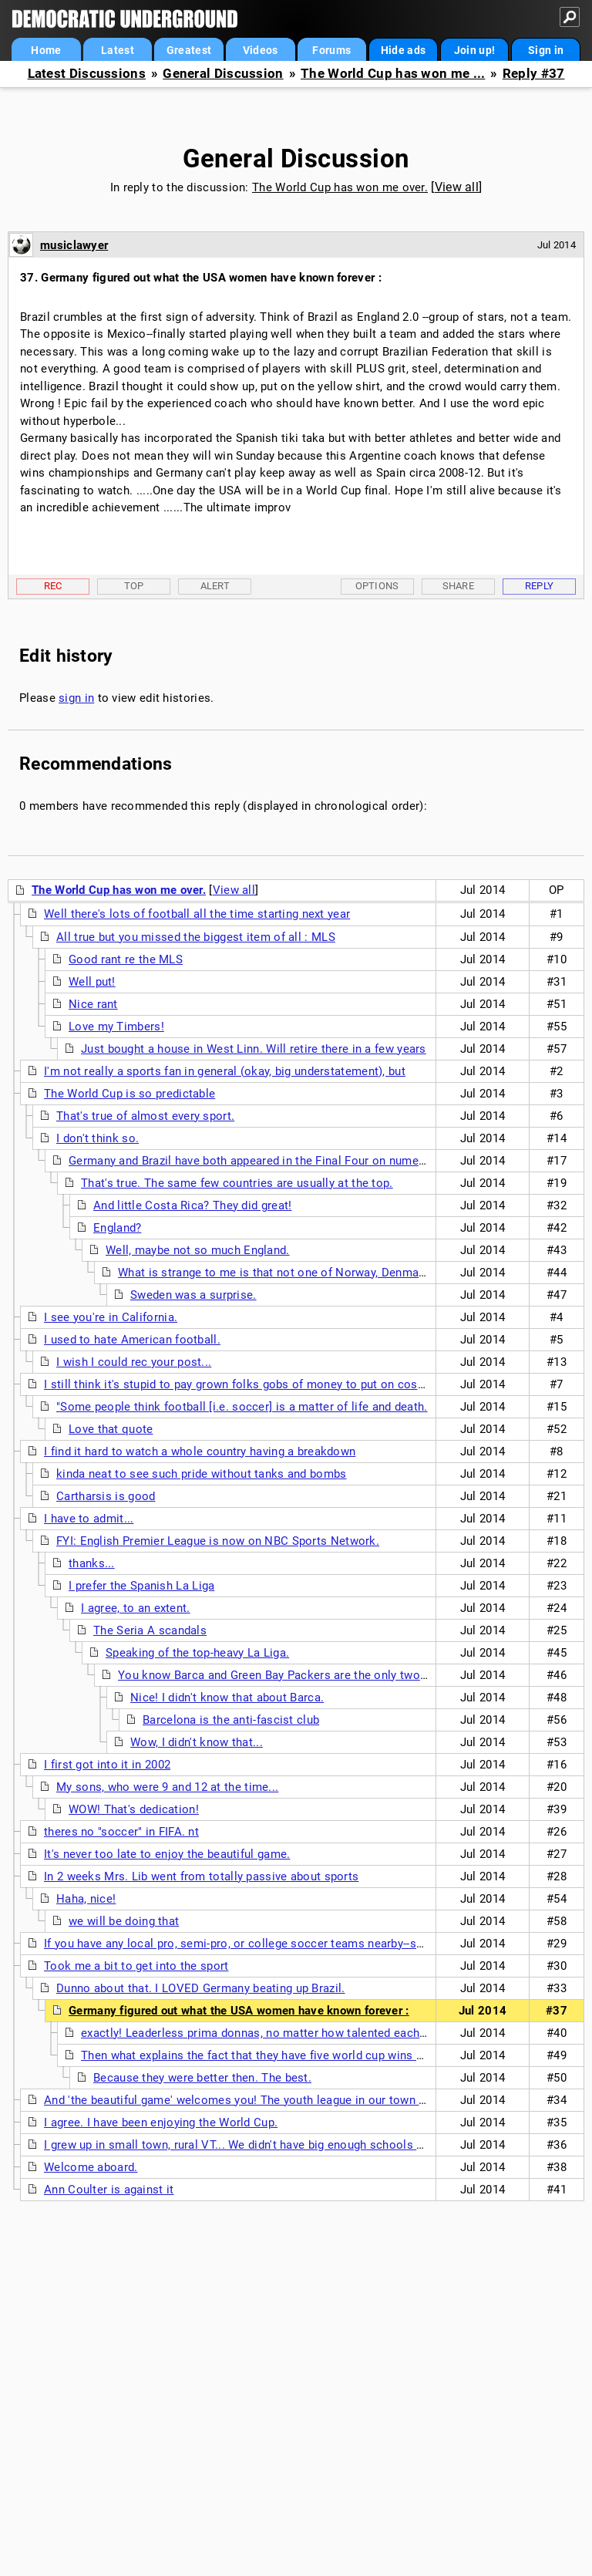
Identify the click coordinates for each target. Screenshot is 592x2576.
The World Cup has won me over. (340, 187)
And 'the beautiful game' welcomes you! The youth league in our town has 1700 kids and (280, 2100)
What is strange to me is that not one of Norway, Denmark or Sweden (303, 1273)
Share (458, 586)
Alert (215, 586)
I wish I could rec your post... (133, 1362)
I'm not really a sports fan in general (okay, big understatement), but (224, 1071)
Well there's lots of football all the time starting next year (197, 914)
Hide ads (403, 50)
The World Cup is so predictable (129, 1094)
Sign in (545, 50)
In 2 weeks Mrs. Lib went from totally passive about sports (201, 1876)
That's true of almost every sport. (145, 1116)
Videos (260, 50)
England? (117, 1228)
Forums (331, 50)
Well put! (92, 982)
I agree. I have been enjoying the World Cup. (161, 2122)
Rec (53, 586)
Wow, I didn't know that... (196, 1742)
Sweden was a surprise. (193, 1295)
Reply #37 (534, 73)
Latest (117, 50)
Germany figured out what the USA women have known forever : (239, 2011)
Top (134, 586)
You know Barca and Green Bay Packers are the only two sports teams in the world (339, 1675)
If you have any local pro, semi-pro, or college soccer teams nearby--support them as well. (285, 1944)
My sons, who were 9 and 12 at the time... (167, 1787)
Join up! (474, 50)
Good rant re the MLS (126, 959)
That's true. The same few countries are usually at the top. (237, 1183)
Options (377, 586)
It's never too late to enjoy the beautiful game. (167, 1854)
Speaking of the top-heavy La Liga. (197, 1653)
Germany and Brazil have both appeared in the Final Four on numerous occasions (285, 1161)
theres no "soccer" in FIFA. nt (121, 1832)
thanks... (92, 1563)
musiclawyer (74, 245)
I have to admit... (88, 1519)
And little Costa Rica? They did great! (192, 1205)
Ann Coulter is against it (109, 2190)
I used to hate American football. (132, 1340)
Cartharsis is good (105, 1496)
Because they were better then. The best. (202, 2078)
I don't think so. (97, 1138)
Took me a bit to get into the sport (136, 1966)
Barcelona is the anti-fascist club (231, 1720)
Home (46, 50)
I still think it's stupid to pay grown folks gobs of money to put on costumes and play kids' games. (307, 1384)
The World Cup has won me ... (393, 73)
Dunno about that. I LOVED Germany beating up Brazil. (200, 1988)
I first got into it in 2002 (107, 1765)
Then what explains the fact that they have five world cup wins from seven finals (295, 2055)
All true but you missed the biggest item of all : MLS (195, 937)
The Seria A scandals (150, 1630)
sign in (76, 698)
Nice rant (93, 1004)
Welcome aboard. (91, 2167)
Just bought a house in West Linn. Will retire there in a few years (253, 1049)
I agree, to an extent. (135, 1608)
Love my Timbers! (116, 1026)
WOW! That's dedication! (134, 1809)
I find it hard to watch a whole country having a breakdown (199, 1451)
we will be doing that (124, 1921)
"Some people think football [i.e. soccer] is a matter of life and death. (242, 1407)
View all (457, 187)
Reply (539, 586)
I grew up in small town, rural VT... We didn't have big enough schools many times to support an (299, 2145)
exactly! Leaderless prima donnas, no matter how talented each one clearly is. (289, 2033)
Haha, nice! (86, 1899)
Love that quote (111, 1429)
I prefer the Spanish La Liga (141, 1586)
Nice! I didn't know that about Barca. (227, 1697)
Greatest (188, 50)
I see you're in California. (110, 1317)
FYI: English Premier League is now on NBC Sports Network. (217, 1541)
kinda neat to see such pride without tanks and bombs (201, 1474)
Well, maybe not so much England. (198, 1250)
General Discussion (223, 73)
